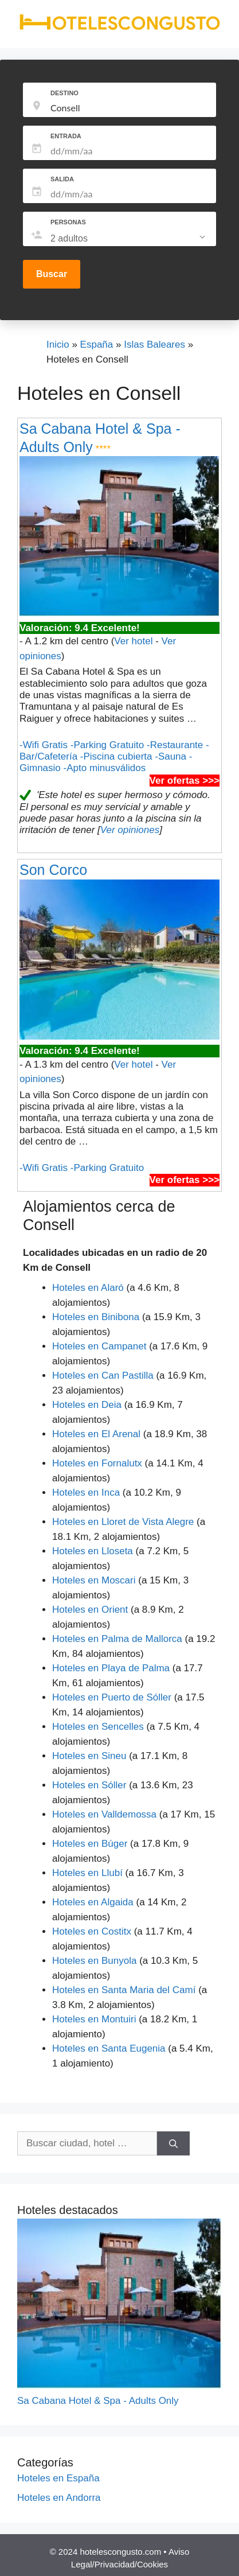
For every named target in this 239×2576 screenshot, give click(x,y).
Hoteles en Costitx (91, 1931)
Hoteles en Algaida (93, 1902)
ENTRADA (65, 136)
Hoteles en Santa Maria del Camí (123, 1989)
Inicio (57, 344)
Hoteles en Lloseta (92, 1551)
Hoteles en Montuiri (94, 2019)
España (96, 344)
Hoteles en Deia (87, 1404)
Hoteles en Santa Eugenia (109, 2048)
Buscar (51, 274)
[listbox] (128, 239)
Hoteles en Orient (90, 1609)
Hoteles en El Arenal (96, 1434)
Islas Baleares (154, 344)
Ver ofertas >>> (185, 780)
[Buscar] (173, 2143)
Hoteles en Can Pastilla (103, 1375)
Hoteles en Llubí (87, 1872)
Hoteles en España (58, 2478)
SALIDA (62, 179)
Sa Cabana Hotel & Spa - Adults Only (98, 2400)
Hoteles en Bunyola (94, 1960)
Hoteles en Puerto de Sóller (111, 1697)
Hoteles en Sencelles (98, 1726)
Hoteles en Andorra (59, 2497)
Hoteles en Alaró (88, 1287)
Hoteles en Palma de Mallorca (117, 1638)
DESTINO (64, 93)
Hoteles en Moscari (94, 1580)
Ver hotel (133, 641)
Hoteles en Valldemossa (104, 1814)
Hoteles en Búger (89, 1843)
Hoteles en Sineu (89, 1755)
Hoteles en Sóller (89, 1785)
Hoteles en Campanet (99, 1346)
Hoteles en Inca (86, 1492)
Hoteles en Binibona (95, 1317)
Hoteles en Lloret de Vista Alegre (123, 1521)
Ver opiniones (129, 829)
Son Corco (53, 870)
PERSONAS (68, 222)
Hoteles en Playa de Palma (111, 1668)
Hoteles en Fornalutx (97, 1463)
